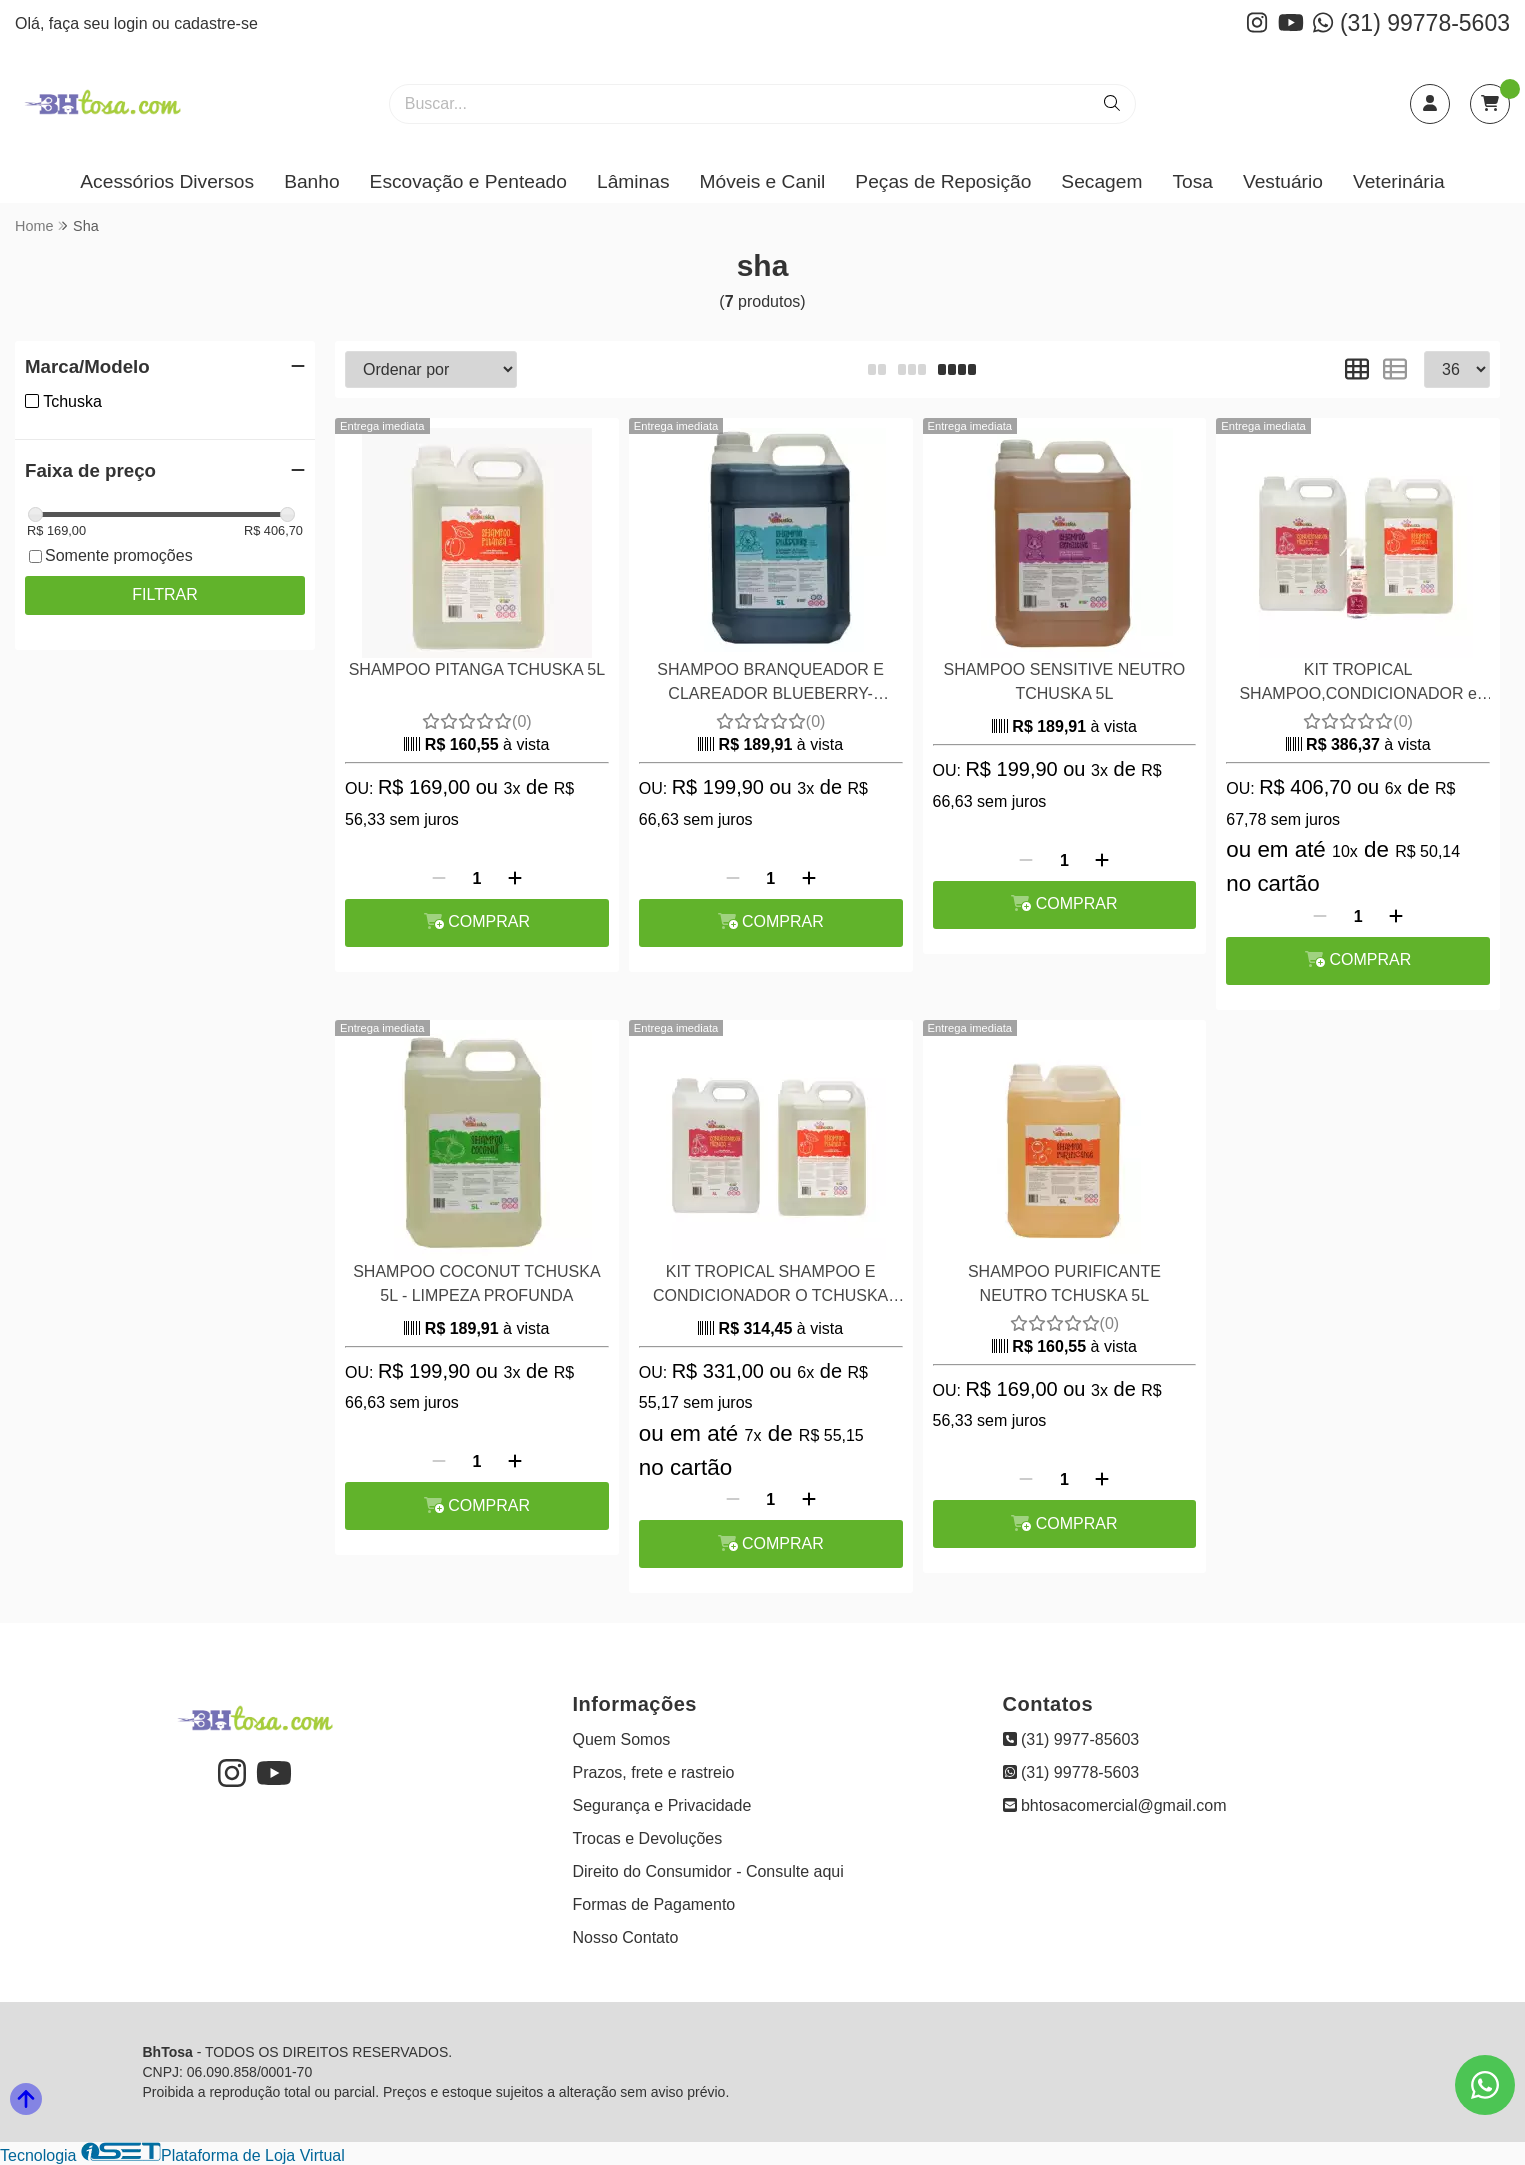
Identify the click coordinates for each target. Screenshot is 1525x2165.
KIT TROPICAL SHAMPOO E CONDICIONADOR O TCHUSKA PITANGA (770, 1286)
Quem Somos (622, 1739)
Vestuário (1283, 181)
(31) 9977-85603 (1071, 1739)
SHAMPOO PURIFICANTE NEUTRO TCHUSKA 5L (1064, 1283)
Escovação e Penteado (468, 181)
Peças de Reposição (943, 181)
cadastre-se (216, 23)
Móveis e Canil (763, 181)
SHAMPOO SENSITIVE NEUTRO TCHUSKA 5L (1064, 681)
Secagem (1101, 181)
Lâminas (633, 181)
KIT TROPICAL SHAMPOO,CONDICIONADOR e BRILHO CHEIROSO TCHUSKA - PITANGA (1358, 684)
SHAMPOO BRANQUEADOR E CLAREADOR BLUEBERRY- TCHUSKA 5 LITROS (770, 684)
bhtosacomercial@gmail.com (1115, 1805)
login (133, 23)
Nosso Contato (626, 1937)
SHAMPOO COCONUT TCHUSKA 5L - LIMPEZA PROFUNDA (476, 1283)
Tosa (1192, 181)
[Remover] (439, 879)
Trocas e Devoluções (648, 1838)
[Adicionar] (515, 879)
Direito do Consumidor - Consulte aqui (708, 1871)
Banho (311, 181)
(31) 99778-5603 (1411, 23)
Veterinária (1399, 181)
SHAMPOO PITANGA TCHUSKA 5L (477, 669)
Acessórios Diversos (167, 181)
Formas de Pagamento (654, 1904)
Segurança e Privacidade (662, 1805)
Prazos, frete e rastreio (654, 1772)
